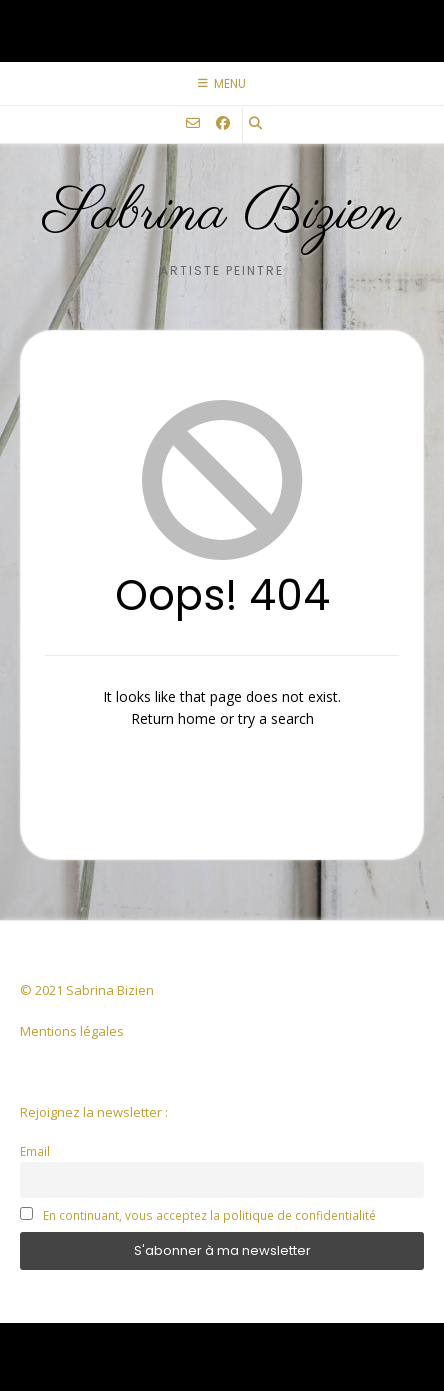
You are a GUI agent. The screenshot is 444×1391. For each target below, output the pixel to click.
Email (35, 1151)
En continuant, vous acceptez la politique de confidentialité (209, 1215)
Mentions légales (72, 1031)
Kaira (277, 1341)
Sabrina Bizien (222, 214)
